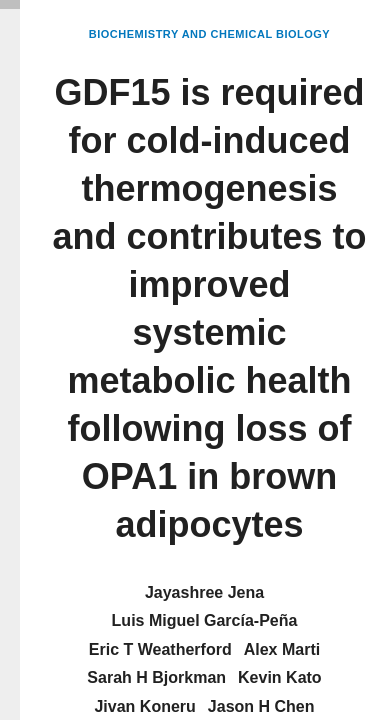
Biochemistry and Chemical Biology (209, 34)
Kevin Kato (280, 677)
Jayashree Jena (204, 592)
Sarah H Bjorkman (156, 677)
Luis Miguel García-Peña (205, 620)
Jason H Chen (261, 706)
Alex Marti (282, 649)
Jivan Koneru (144, 706)
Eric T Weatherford (160, 649)
